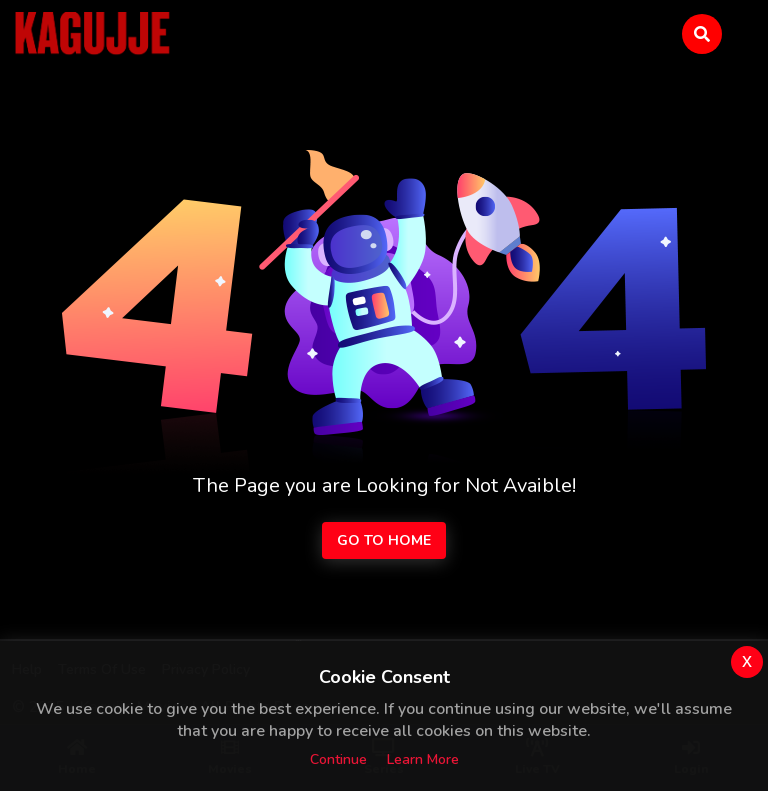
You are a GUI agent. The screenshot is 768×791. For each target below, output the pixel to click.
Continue (338, 759)
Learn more (423, 759)
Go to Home (384, 540)
